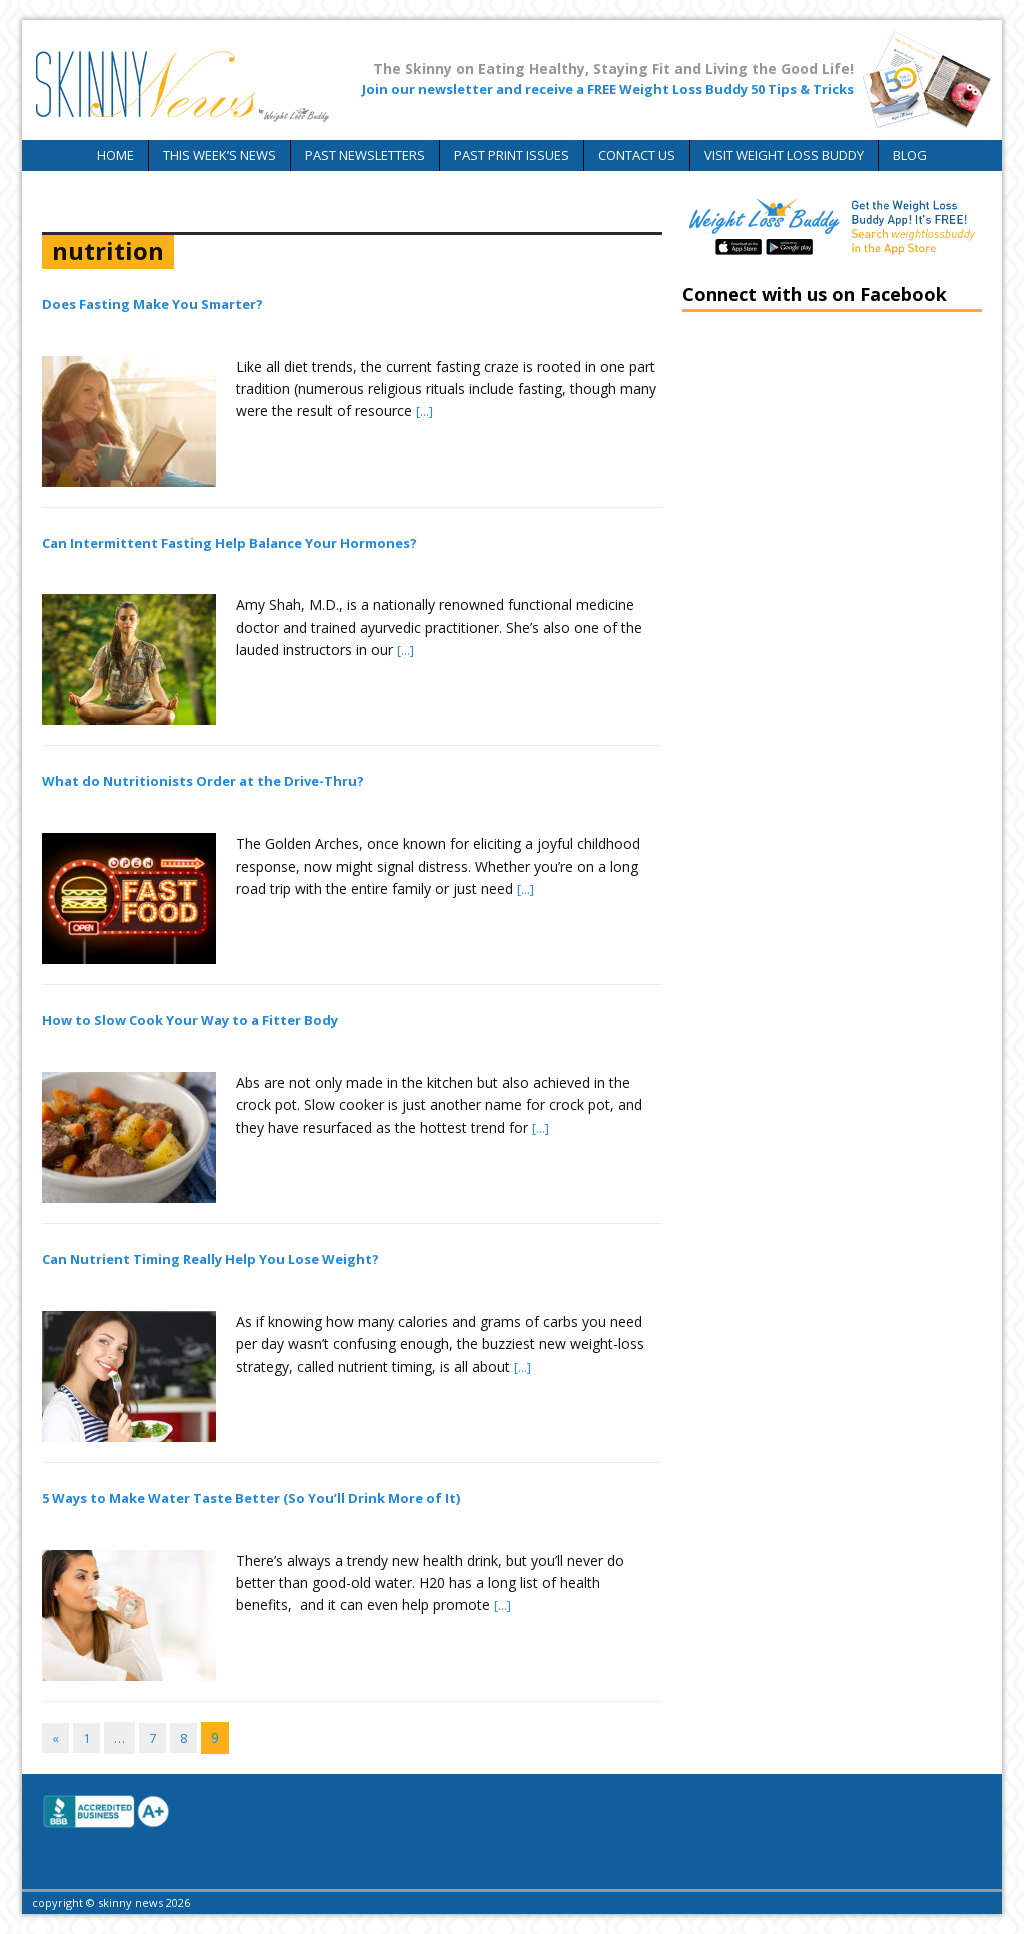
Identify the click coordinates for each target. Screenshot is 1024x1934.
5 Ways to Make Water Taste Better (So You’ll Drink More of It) (251, 1498)
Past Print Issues (511, 155)
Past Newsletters (365, 155)
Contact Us (636, 155)
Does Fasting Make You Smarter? (152, 304)
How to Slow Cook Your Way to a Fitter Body (190, 1020)
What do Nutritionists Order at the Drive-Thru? (203, 781)
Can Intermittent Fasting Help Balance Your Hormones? (229, 543)
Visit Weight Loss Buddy (784, 155)
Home (115, 155)
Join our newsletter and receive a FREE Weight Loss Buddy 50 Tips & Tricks (608, 89)
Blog (910, 155)
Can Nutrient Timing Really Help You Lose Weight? (210, 1259)
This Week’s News (219, 155)
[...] (424, 411)
